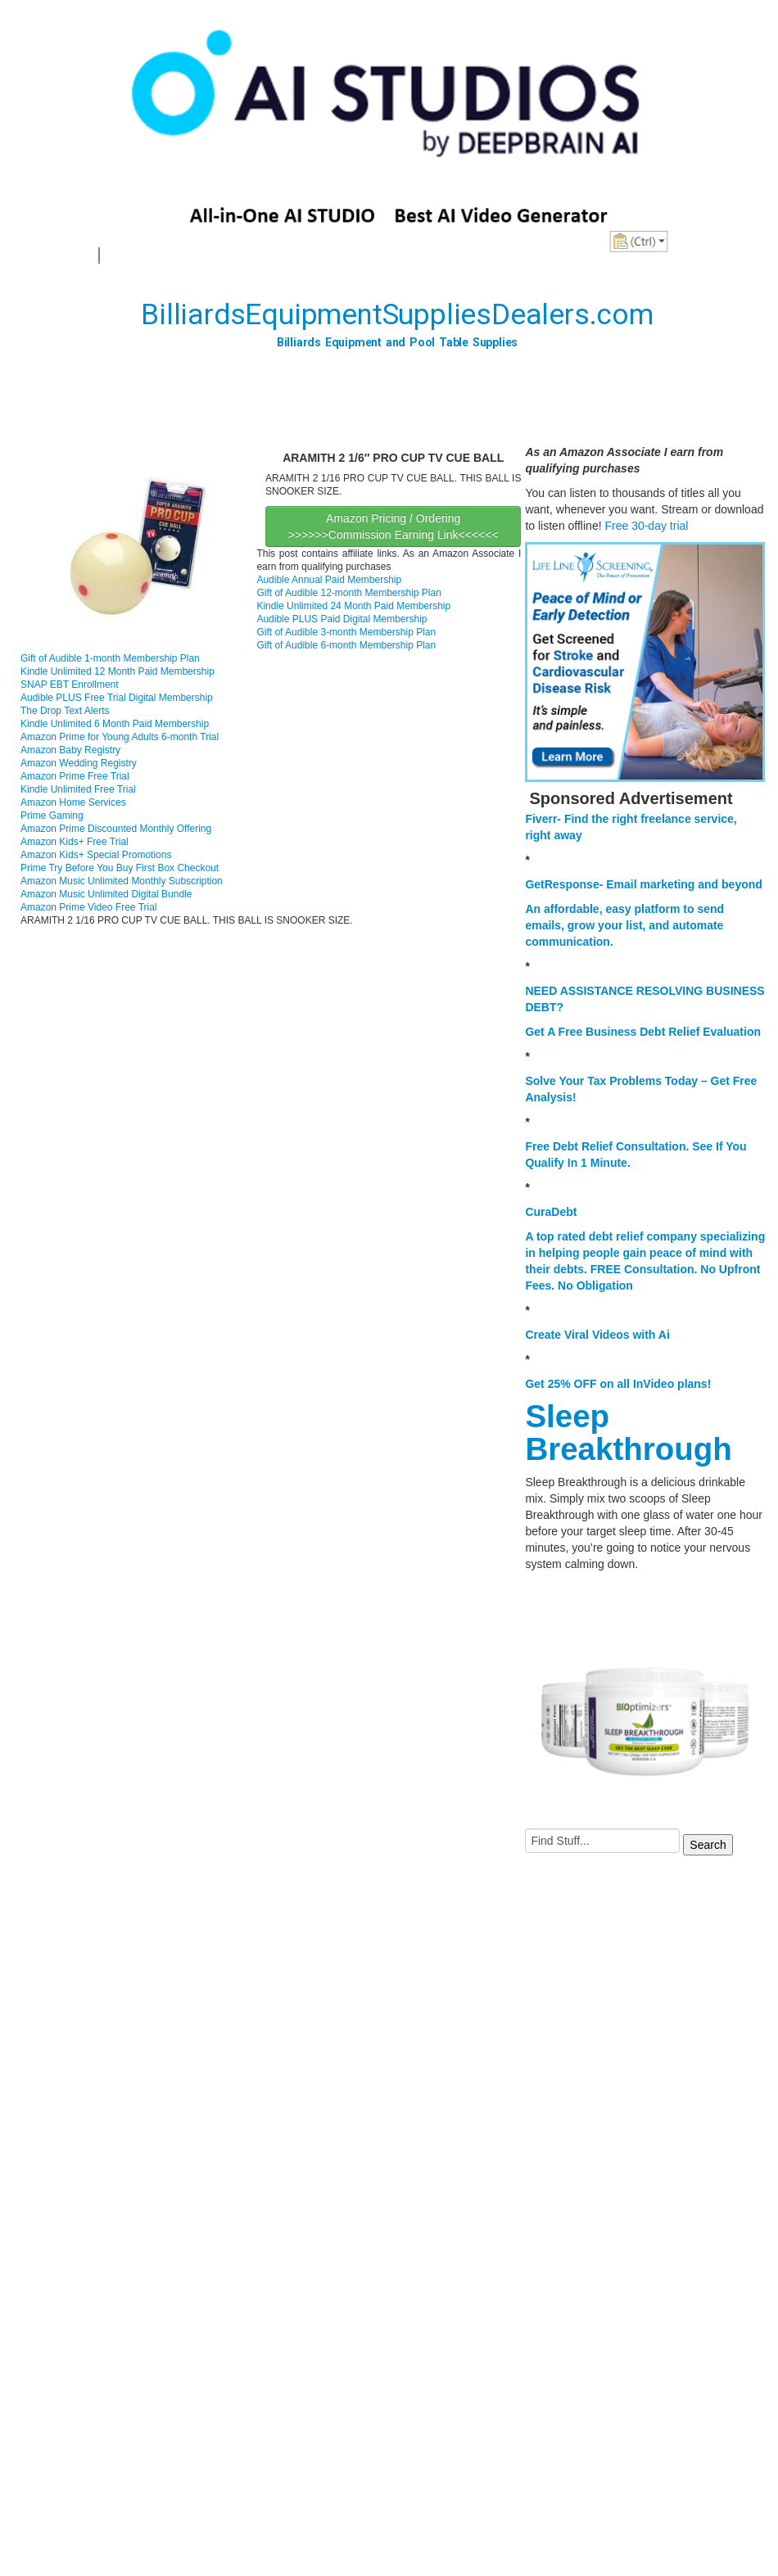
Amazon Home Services (73, 802)
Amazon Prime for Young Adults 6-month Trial (119, 737)
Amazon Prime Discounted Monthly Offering (115, 828)
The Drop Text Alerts (65, 710)
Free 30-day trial (646, 525)
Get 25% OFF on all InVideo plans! (618, 1383)
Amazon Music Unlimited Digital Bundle (106, 894)
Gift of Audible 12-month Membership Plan (348, 593)
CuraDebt (551, 1211)
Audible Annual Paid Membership (328, 579)
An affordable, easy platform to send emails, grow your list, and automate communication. (624, 925)
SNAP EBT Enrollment (69, 684)
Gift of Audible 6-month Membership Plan (346, 645)
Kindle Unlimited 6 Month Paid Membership (114, 724)
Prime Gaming (52, 815)
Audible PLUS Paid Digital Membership (341, 619)
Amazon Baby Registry (70, 750)
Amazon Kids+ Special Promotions (95, 855)
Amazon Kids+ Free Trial (74, 841)
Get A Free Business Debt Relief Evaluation (643, 1031)
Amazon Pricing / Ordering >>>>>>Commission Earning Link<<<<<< (393, 526)
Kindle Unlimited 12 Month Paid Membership (117, 671)
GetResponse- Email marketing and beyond (643, 884)
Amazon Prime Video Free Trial (88, 907)
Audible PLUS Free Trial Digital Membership (116, 697)
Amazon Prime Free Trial (74, 776)
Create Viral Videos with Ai (597, 1334)
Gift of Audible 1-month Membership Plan (110, 658)
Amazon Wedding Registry (78, 763)
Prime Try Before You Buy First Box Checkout (119, 868)
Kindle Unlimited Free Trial (78, 789)
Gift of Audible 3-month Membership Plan (346, 632)
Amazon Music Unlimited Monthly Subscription (121, 881)
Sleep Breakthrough (628, 1433)
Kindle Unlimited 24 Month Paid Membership (353, 606)
